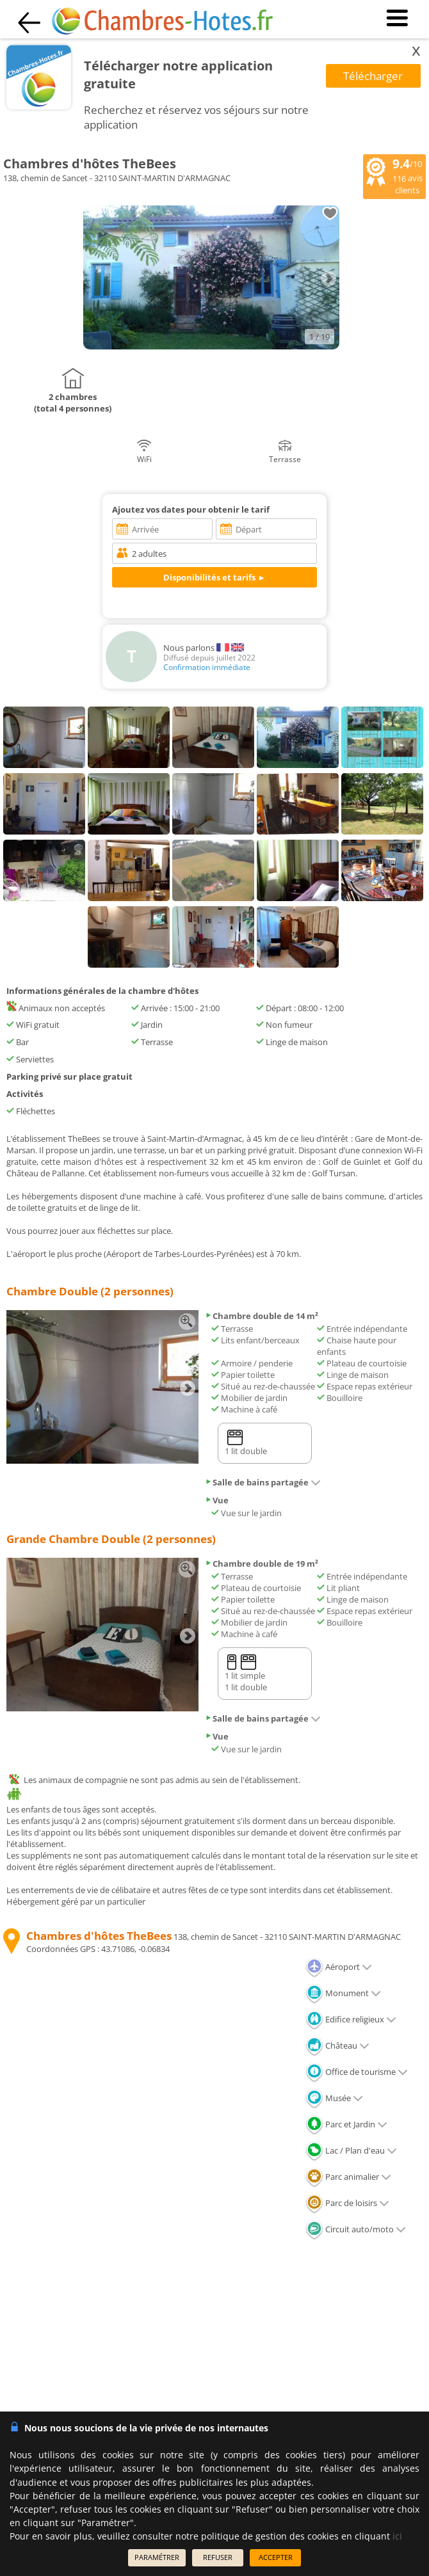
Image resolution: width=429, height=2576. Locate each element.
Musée (334, 2098)
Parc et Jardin (346, 2124)
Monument (343, 1993)
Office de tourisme (356, 2071)
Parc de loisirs (347, 2203)
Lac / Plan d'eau (351, 2150)
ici (397, 2536)
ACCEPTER (276, 2557)
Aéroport (338, 1966)
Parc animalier (348, 2176)
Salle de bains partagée (263, 1482)
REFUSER (217, 2557)
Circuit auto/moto (355, 2229)
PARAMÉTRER (156, 2557)
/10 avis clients (394, 175)
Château (337, 2045)
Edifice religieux (350, 2019)
